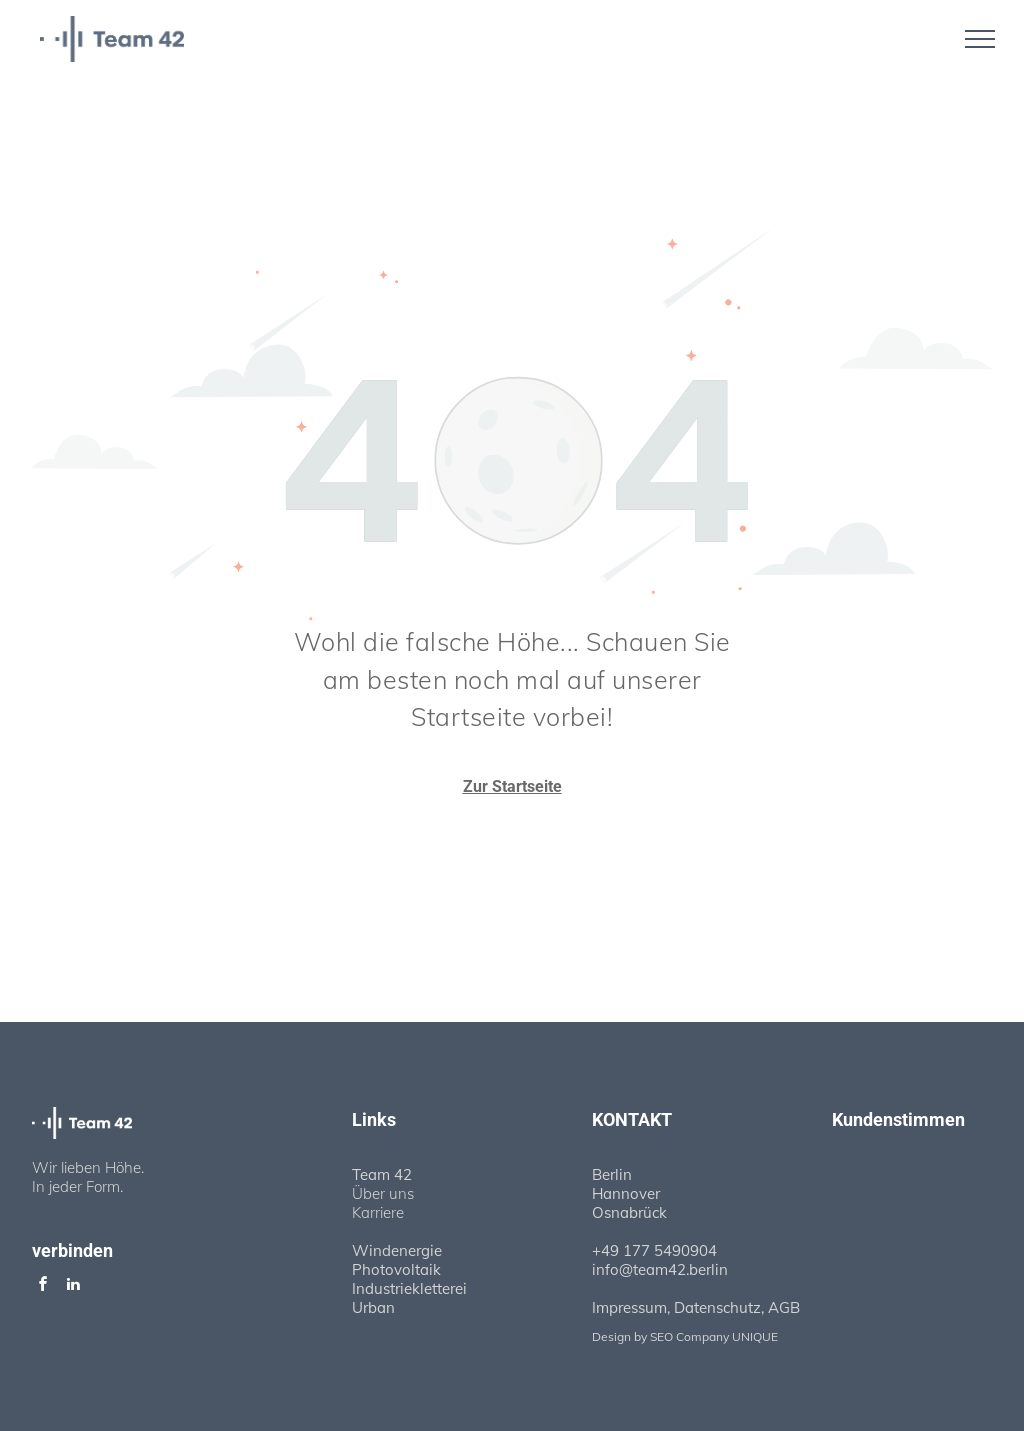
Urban (373, 1307)
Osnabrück (629, 1212)
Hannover (626, 1193)
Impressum (629, 1307)
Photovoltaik (396, 1269)
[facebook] (43, 1286)
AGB (784, 1307)
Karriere (378, 1212)
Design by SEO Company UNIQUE (685, 1336)
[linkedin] (73, 1286)
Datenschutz (717, 1307)
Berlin (612, 1174)
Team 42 (382, 1174)
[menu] (980, 39)
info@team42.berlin (660, 1269)
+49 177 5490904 (654, 1250)
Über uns (383, 1193)
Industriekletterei (409, 1288)
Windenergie (397, 1250)
